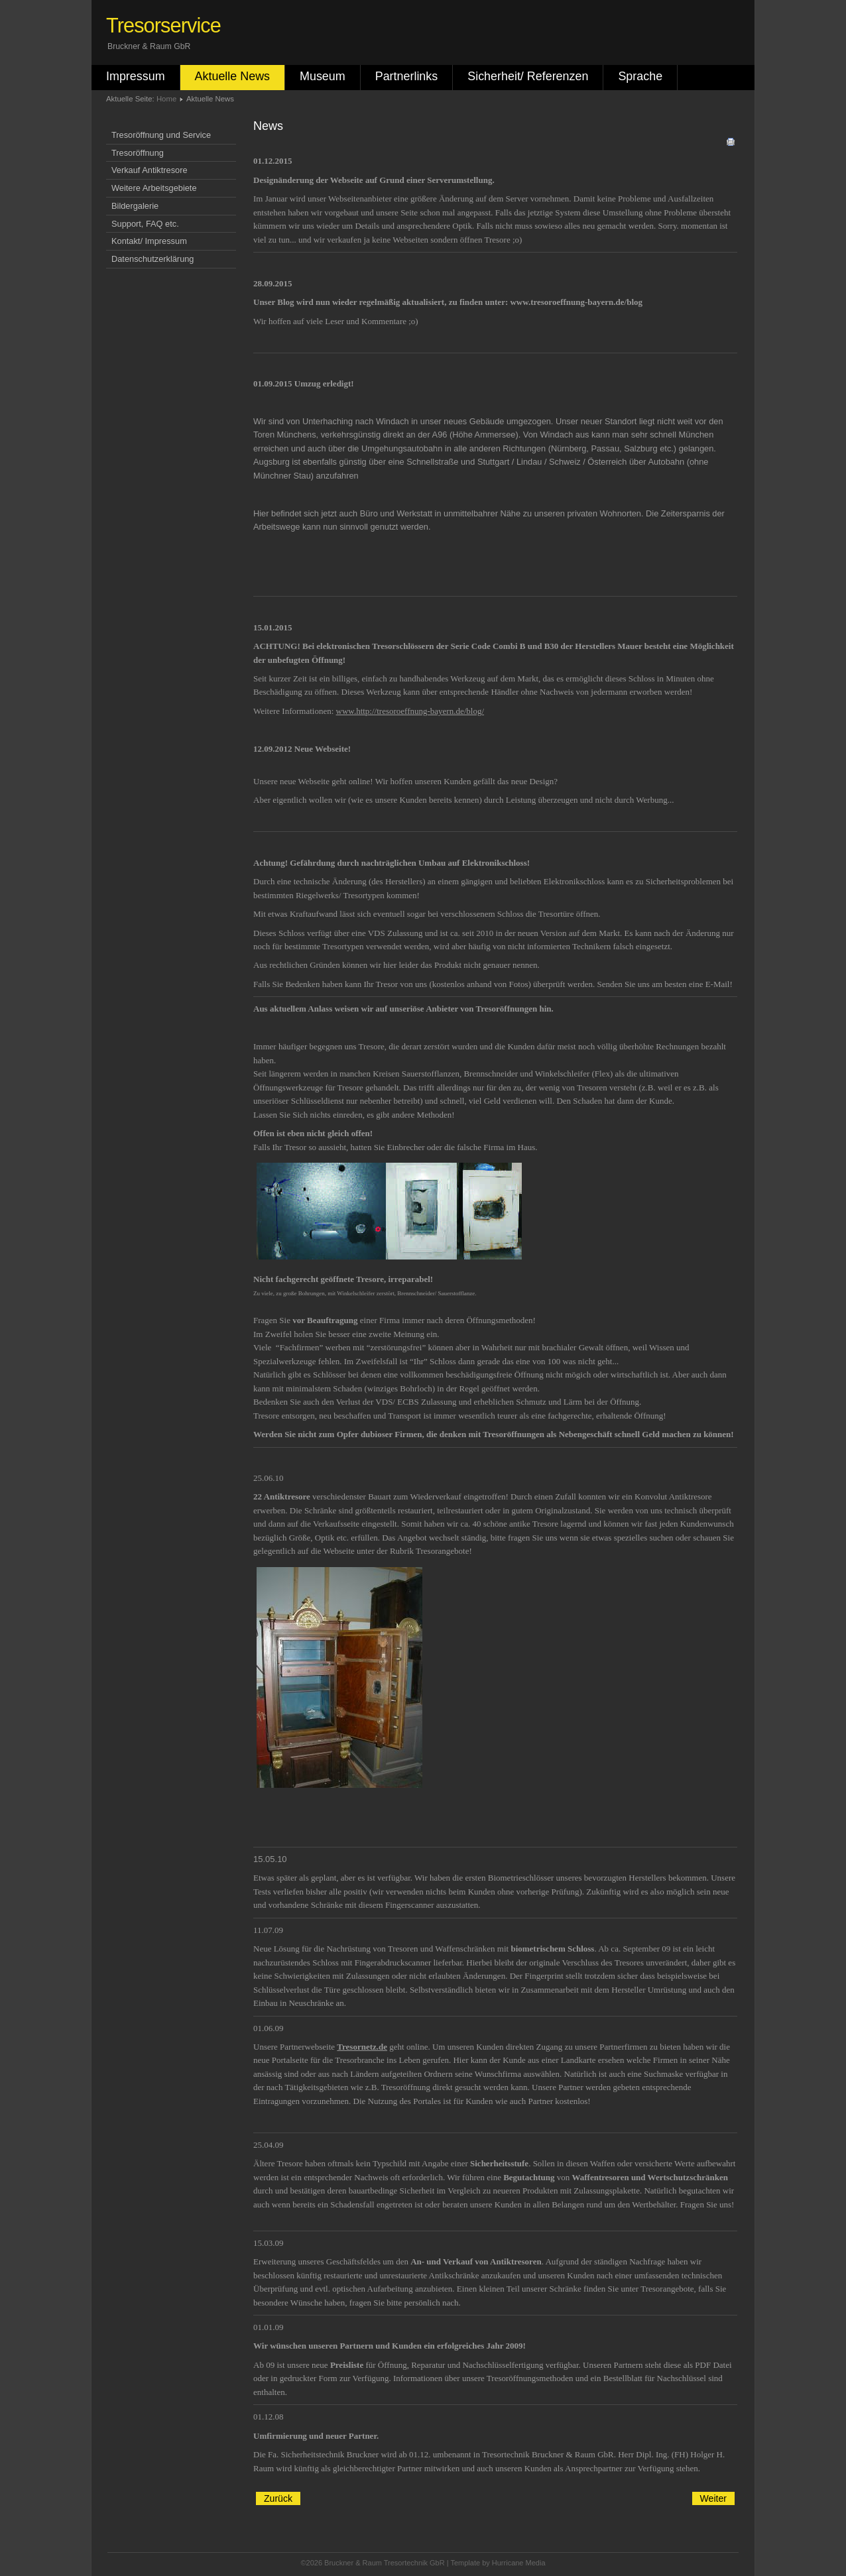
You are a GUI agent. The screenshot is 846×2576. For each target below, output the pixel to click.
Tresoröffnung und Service (161, 135)
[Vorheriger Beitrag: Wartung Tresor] (278, 2498)
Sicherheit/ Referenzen (527, 76)
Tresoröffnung (137, 153)
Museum (322, 76)
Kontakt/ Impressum (149, 241)
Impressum (135, 76)
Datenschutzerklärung (152, 259)
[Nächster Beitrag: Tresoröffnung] (713, 2498)
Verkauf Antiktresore (149, 170)
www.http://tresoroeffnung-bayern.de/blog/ (410, 711)
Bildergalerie (134, 206)
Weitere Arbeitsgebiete (154, 188)
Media (536, 2563)
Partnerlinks (406, 76)
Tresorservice (163, 25)
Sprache (640, 76)
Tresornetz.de (362, 2047)
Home (166, 99)
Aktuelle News (232, 76)
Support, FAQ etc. (145, 224)
